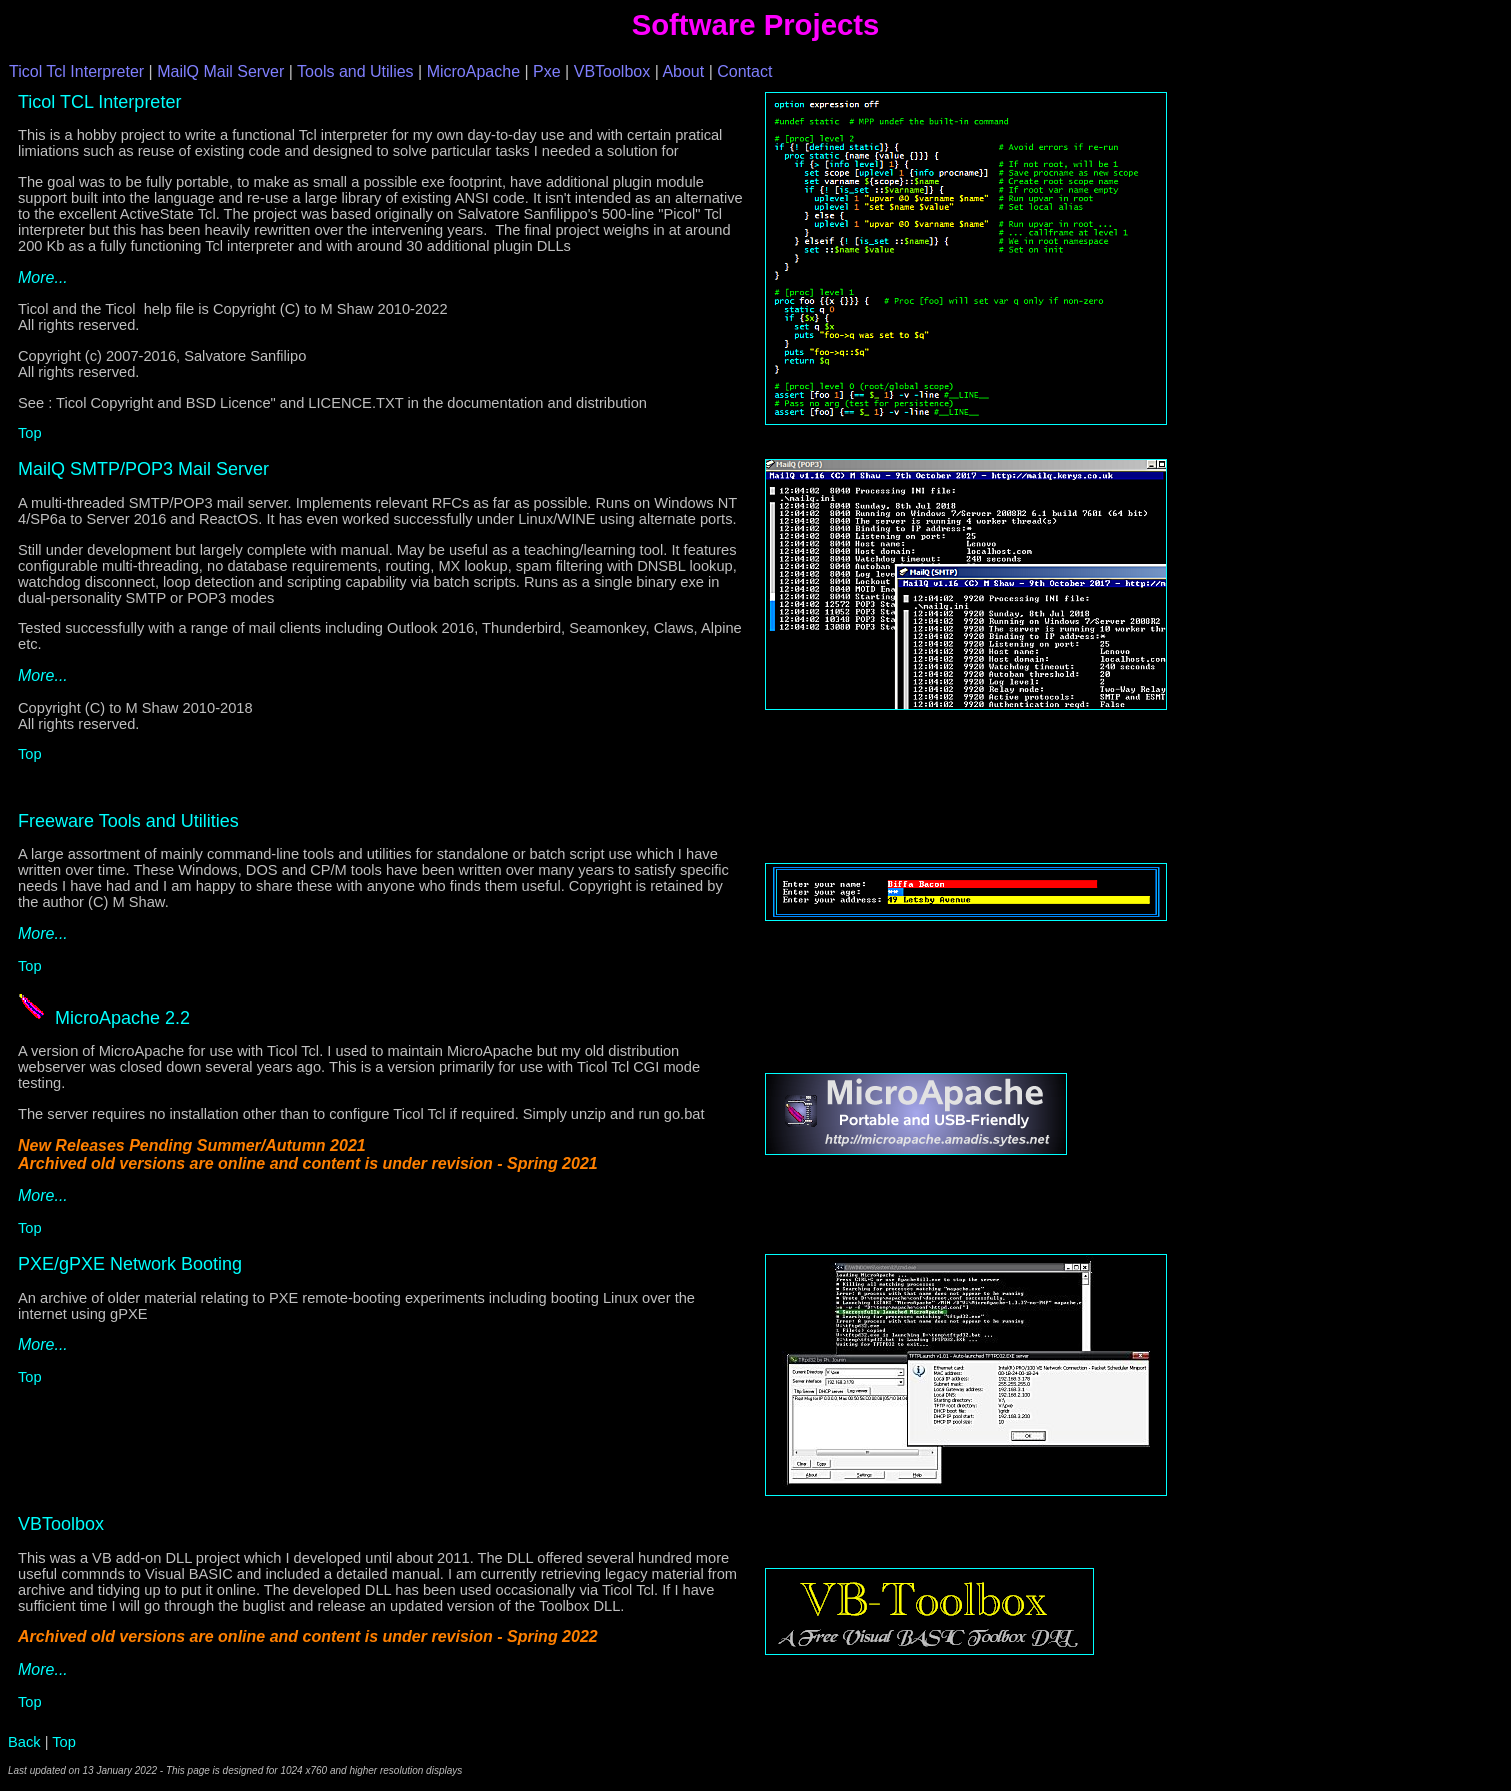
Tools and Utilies (355, 71)
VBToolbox (612, 71)
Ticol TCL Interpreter (99, 102)
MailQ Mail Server (220, 71)
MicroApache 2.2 (122, 1018)
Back (24, 1742)
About (683, 71)
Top (30, 433)
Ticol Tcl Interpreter (76, 71)
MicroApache (473, 71)
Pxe (547, 71)
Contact (744, 71)
